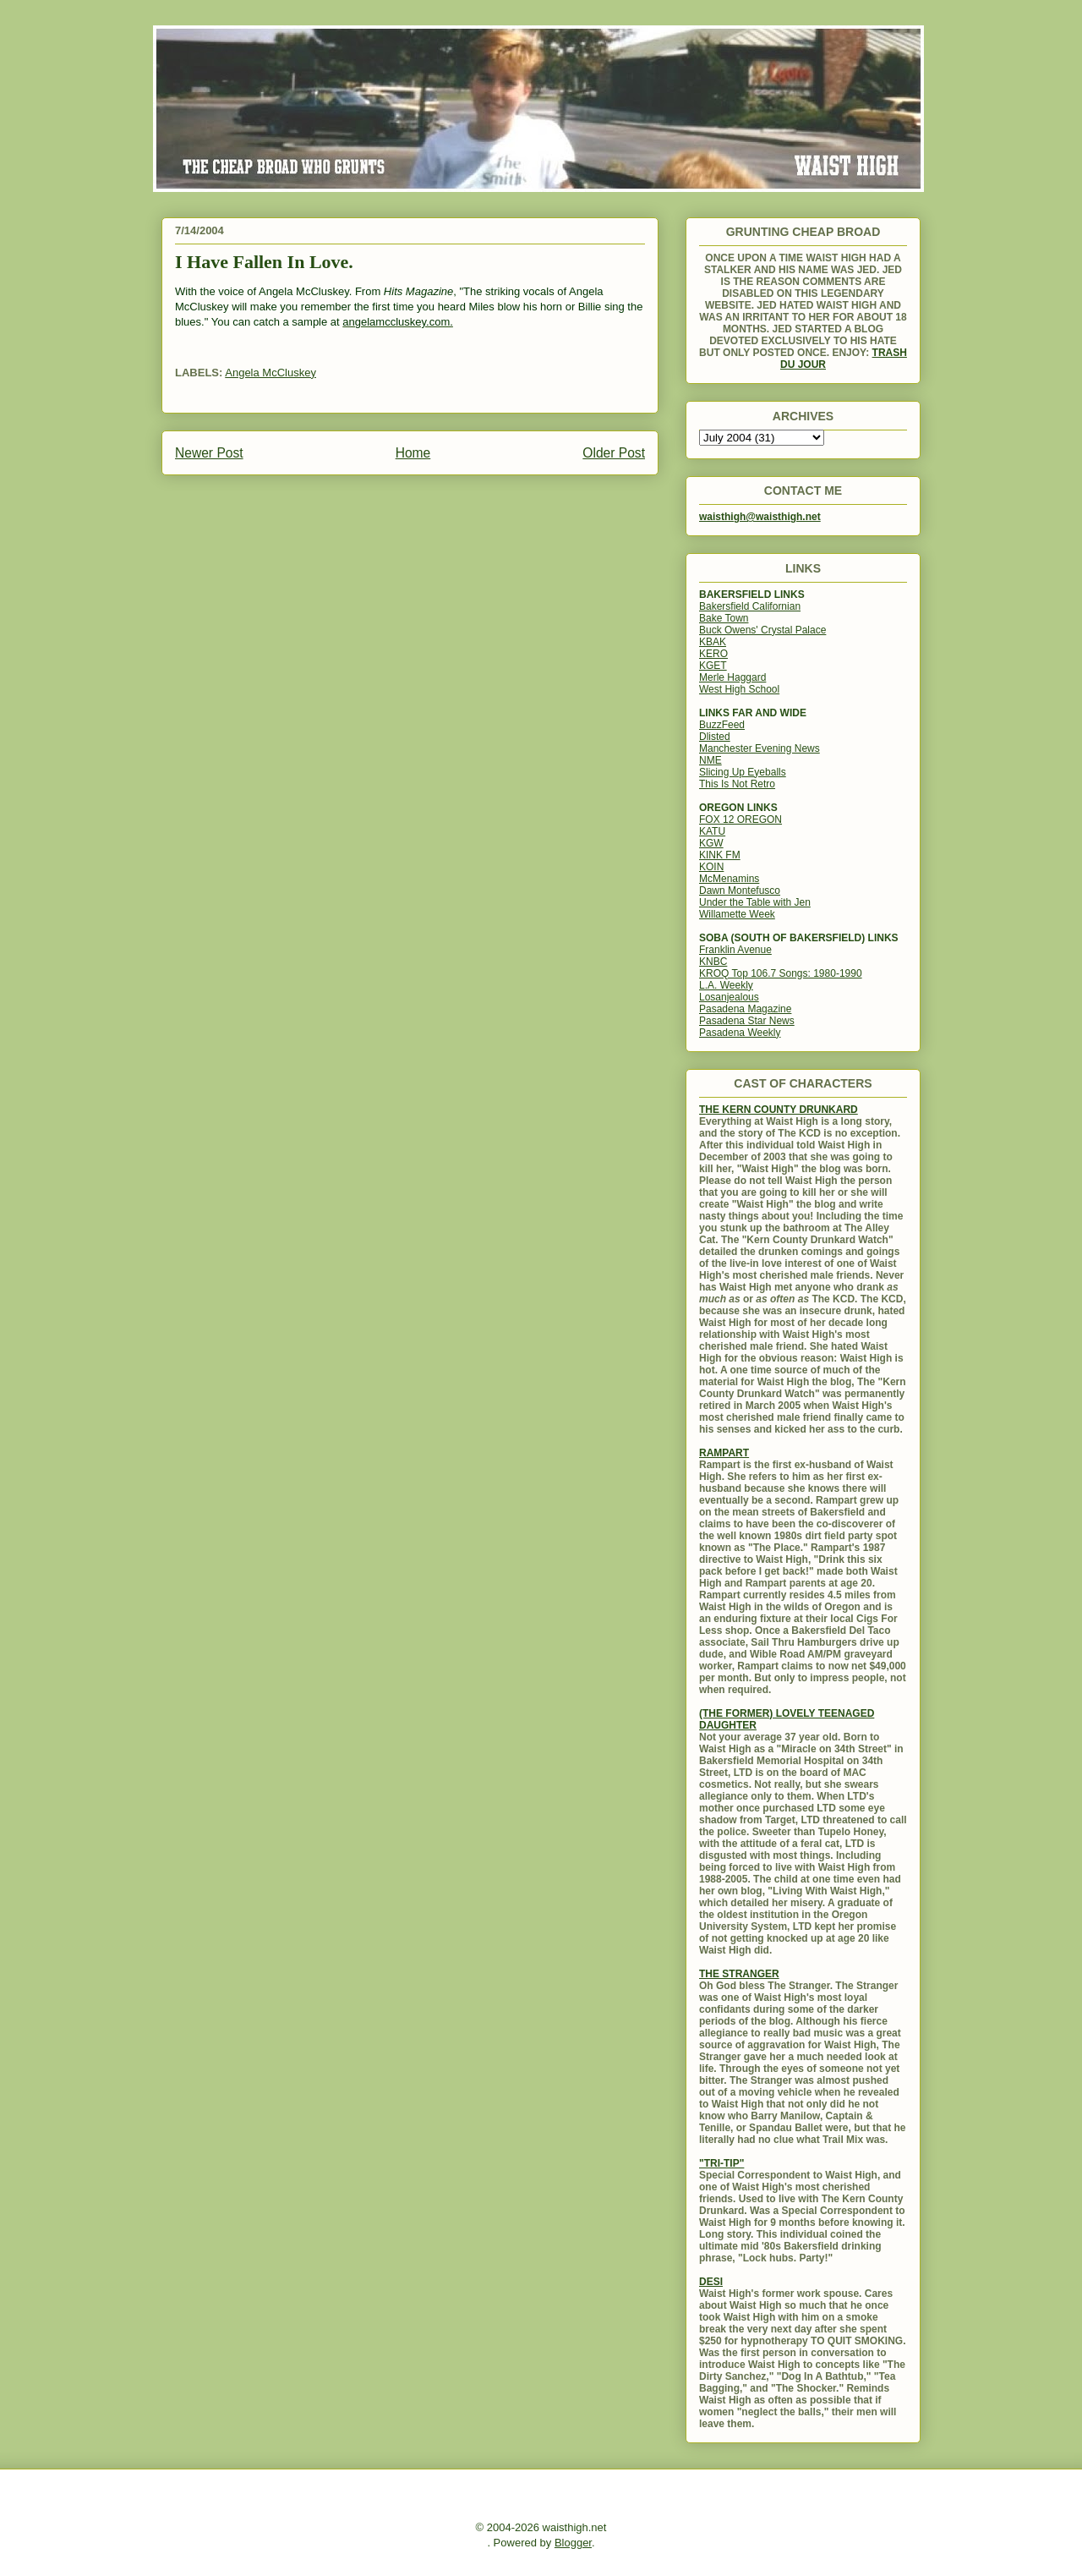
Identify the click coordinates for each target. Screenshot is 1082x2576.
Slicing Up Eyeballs (742, 772)
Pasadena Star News (747, 1021)
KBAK (712, 642)
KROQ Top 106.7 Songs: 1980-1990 (780, 973)
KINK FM (719, 855)
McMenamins (729, 879)
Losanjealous (729, 997)
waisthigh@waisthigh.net (760, 517)
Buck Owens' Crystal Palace (762, 630)
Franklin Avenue (735, 950)
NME (710, 760)
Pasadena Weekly (740, 1033)
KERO (713, 654)
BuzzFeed (722, 725)
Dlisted (714, 737)
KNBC (713, 961)
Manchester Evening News (759, 748)
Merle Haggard (732, 677)
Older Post (613, 453)
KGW (711, 843)
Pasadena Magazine (745, 1009)
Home (413, 453)
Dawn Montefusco (739, 890)
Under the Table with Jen (755, 902)
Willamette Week (737, 914)
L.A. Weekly (726, 985)
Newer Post (209, 453)
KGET (713, 665)
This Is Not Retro (737, 784)
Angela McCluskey (270, 372)
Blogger (573, 2542)
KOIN (711, 867)
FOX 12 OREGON (740, 819)
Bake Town (723, 618)
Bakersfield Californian (750, 606)
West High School (739, 689)
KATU (712, 831)
